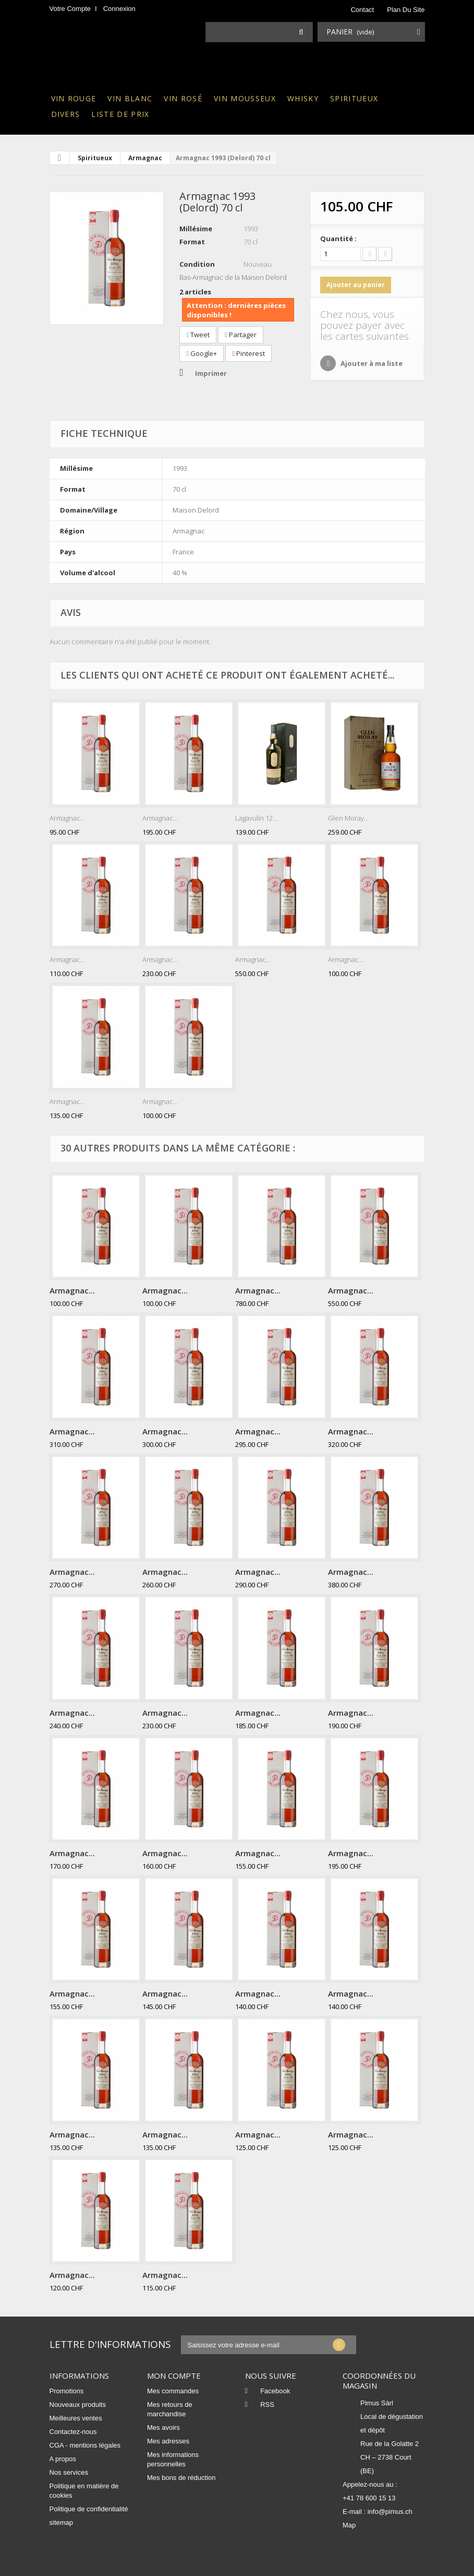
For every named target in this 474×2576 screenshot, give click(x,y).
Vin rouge (73, 98)
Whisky (303, 98)
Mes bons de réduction (181, 2478)
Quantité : (338, 238)
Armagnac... (67, 818)
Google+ (201, 353)
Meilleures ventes (76, 2418)
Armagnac (145, 157)
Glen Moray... (348, 818)
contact (362, 10)
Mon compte (174, 2375)
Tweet (198, 334)
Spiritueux (354, 98)
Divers (65, 114)
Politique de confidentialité (89, 2509)
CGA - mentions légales (85, 2445)
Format (192, 241)
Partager (241, 334)
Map (349, 2525)
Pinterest (248, 353)
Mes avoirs (163, 2427)
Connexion (119, 9)
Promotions (67, 2391)
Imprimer (211, 373)
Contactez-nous (73, 2432)
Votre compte (70, 9)
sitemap (62, 2522)
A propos (63, 2459)
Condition (197, 264)
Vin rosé (183, 98)
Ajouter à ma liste (371, 363)
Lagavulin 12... (256, 818)
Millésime (195, 228)
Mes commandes (173, 2391)
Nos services (69, 2472)
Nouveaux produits (78, 2404)
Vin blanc (129, 98)
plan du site (405, 10)
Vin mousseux (245, 98)
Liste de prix (120, 114)
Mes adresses (168, 2441)
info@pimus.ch (390, 2511)
